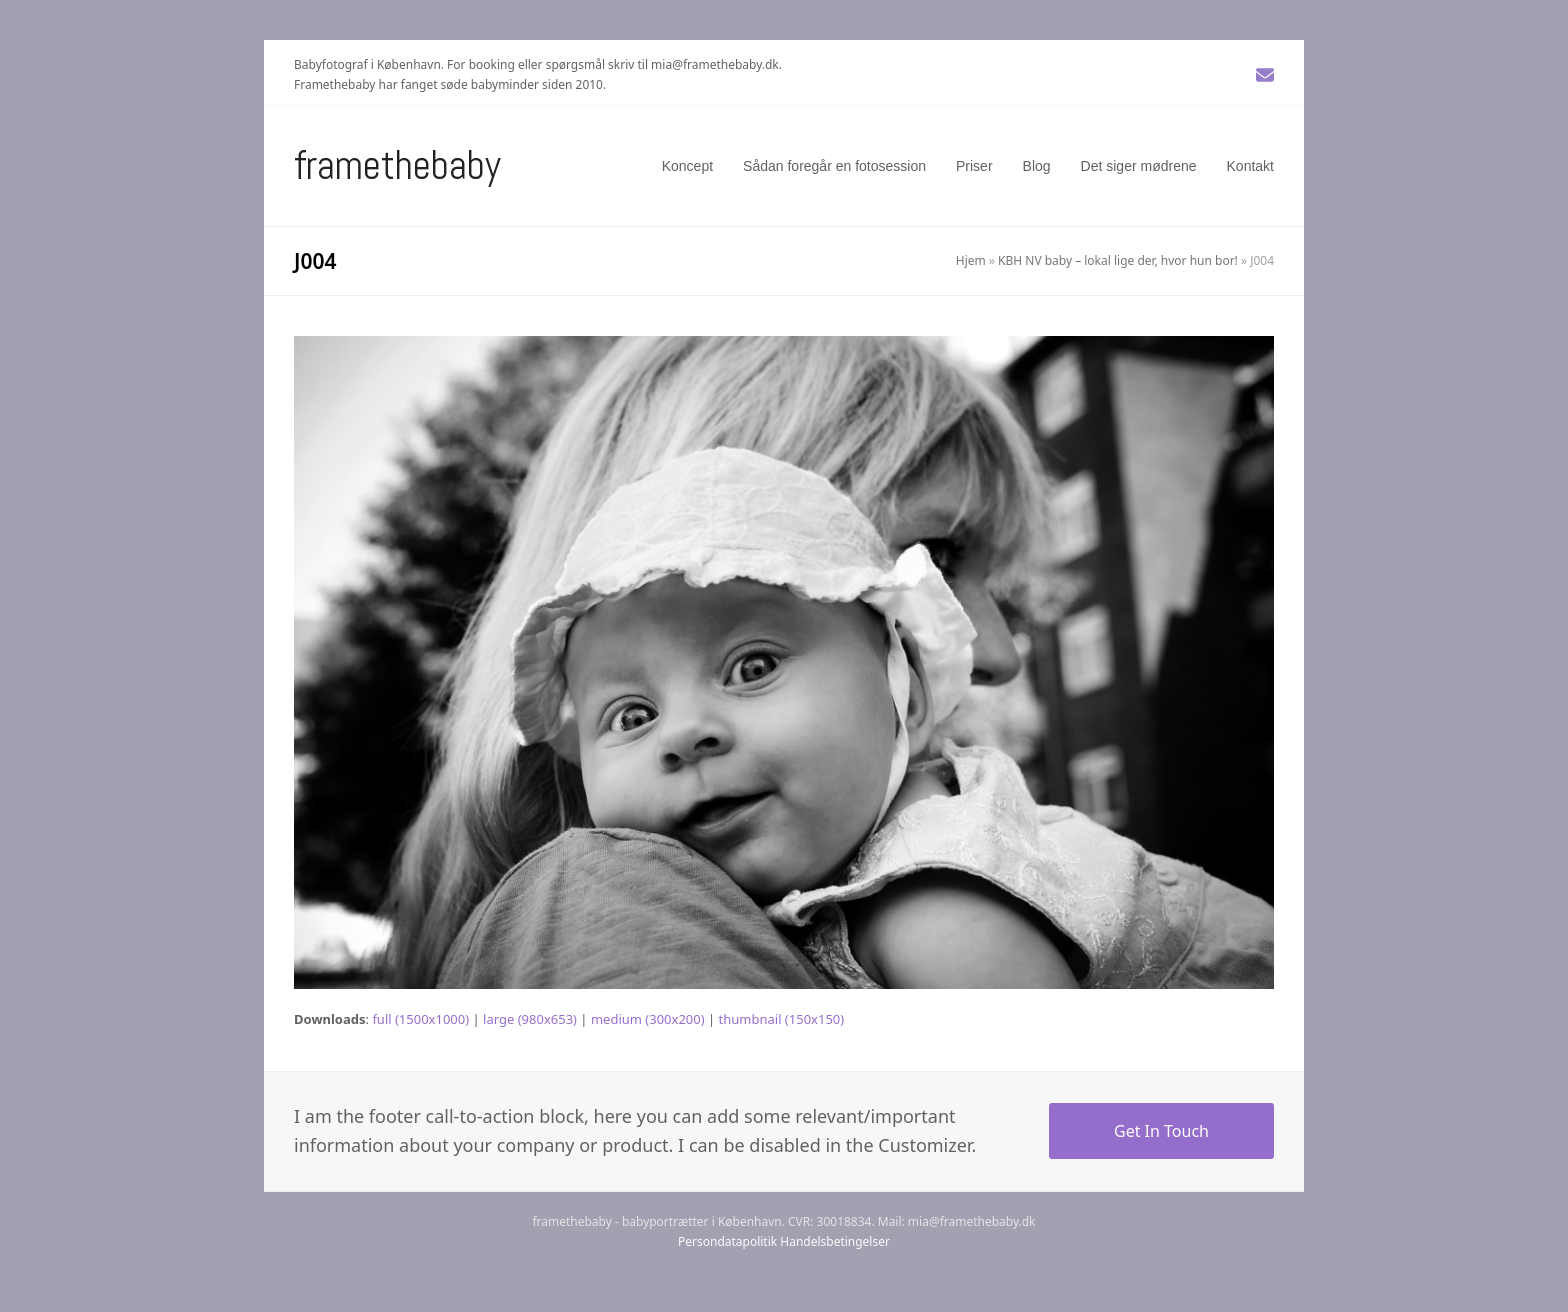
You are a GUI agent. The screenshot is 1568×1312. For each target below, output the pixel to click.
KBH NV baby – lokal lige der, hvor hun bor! (1118, 260)
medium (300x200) (648, 1019)
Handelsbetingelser (835, 1241)
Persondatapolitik (727, 1241)
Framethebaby (397, 165)
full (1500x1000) (420, 1019)
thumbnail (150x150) (782, 1019)
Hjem (971, 260)
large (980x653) (530, 1019)
